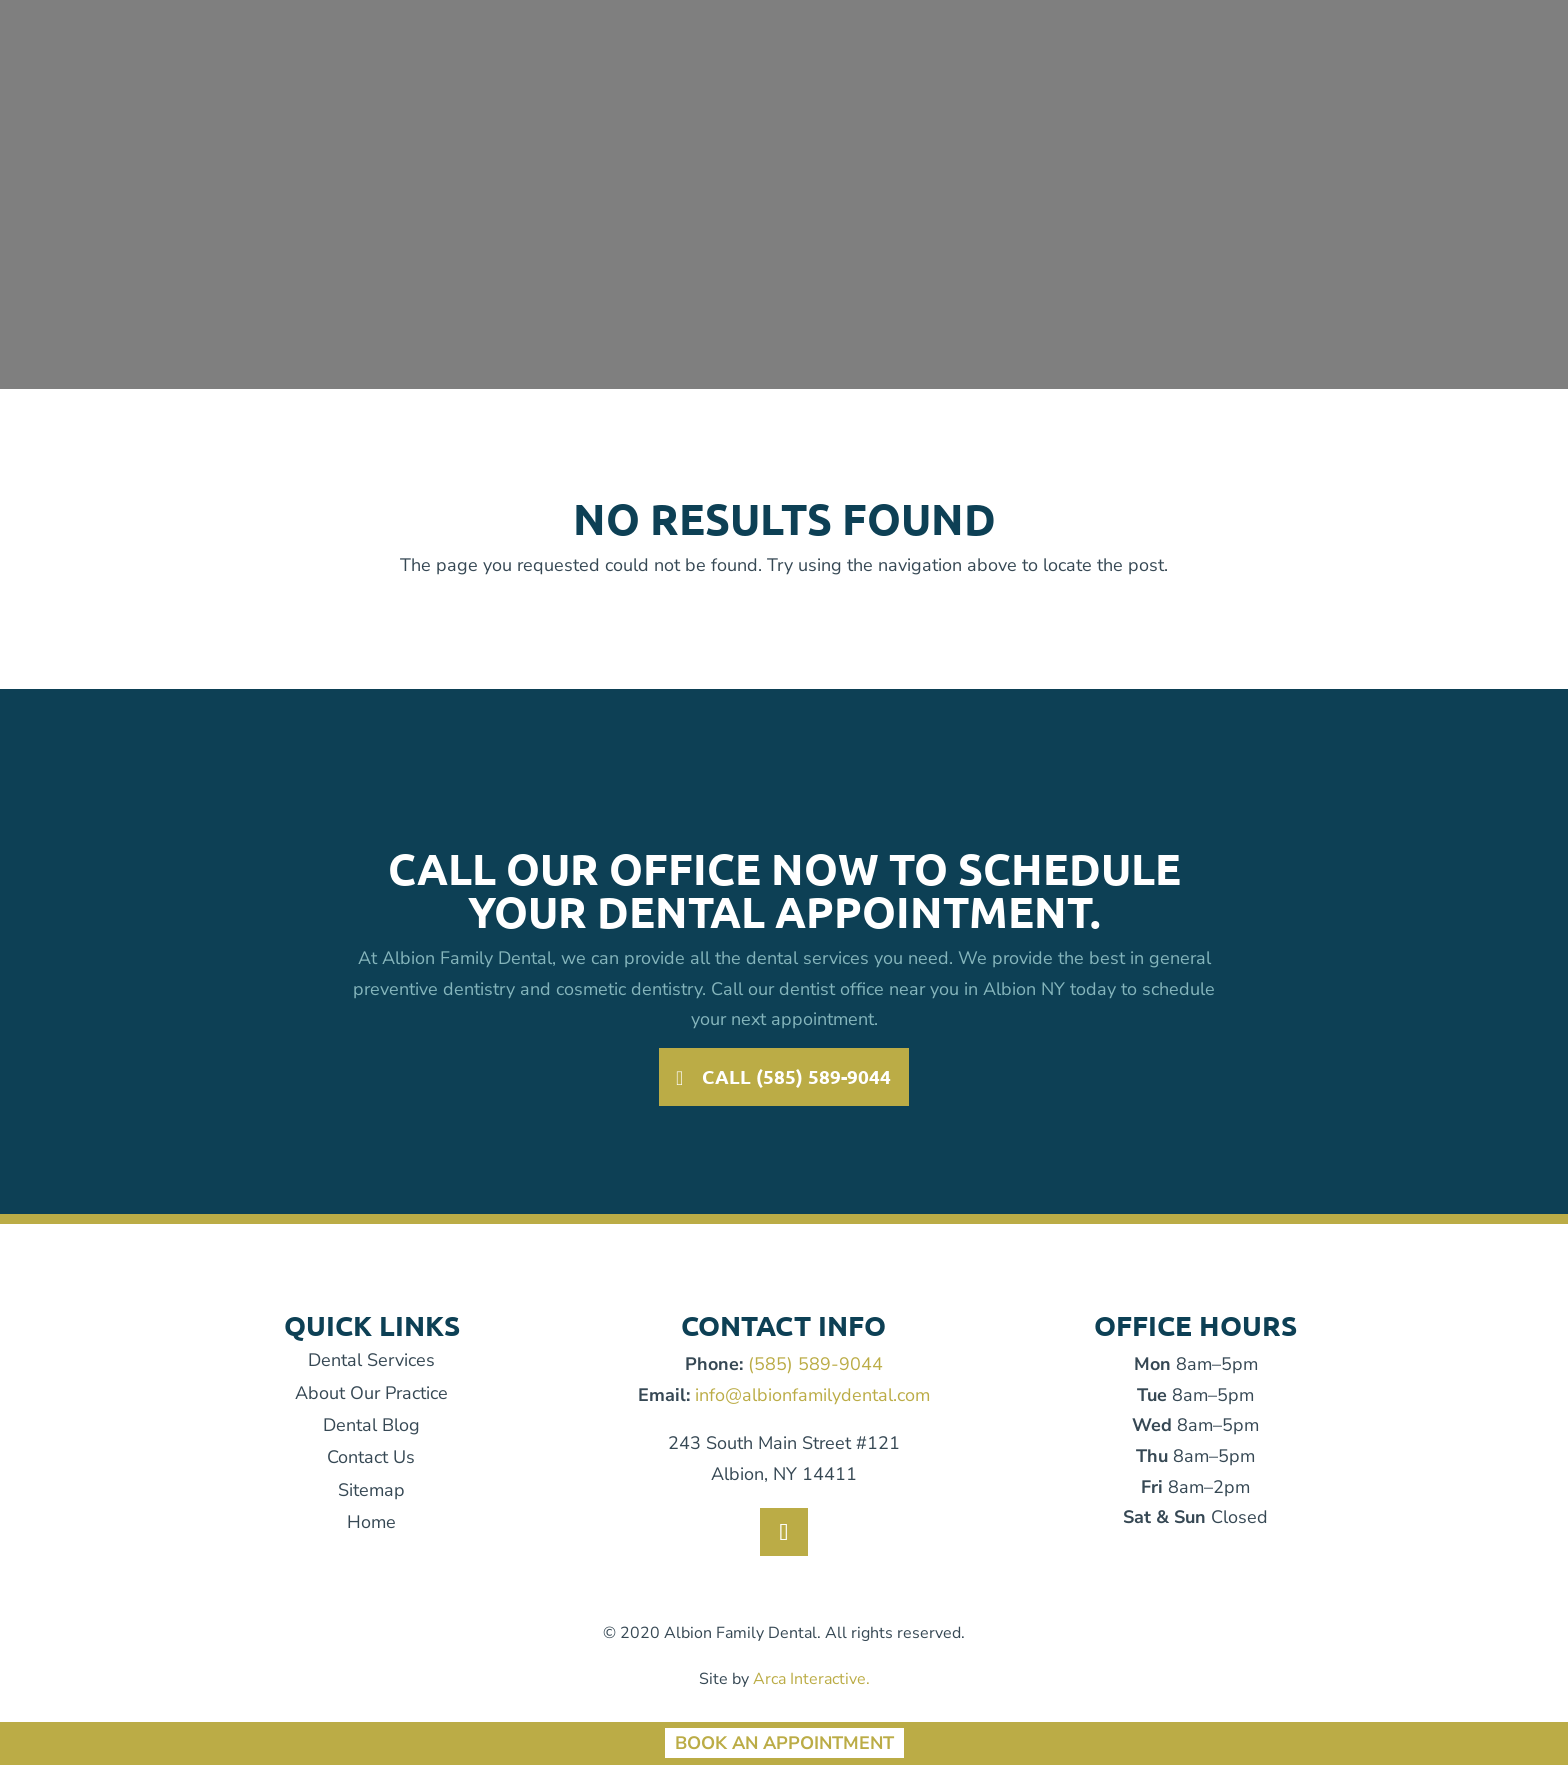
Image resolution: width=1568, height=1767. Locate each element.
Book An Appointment (784, 1745)
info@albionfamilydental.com (812, 1397)
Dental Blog (371, 1427)
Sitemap (371, 1492)
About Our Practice (371, 1395)
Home (371, 1524)
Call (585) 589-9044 (797, 1078)
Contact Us (371, 1460)
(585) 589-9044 (815, 1366)
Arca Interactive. (811, 1681)
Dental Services (371, 1362)
